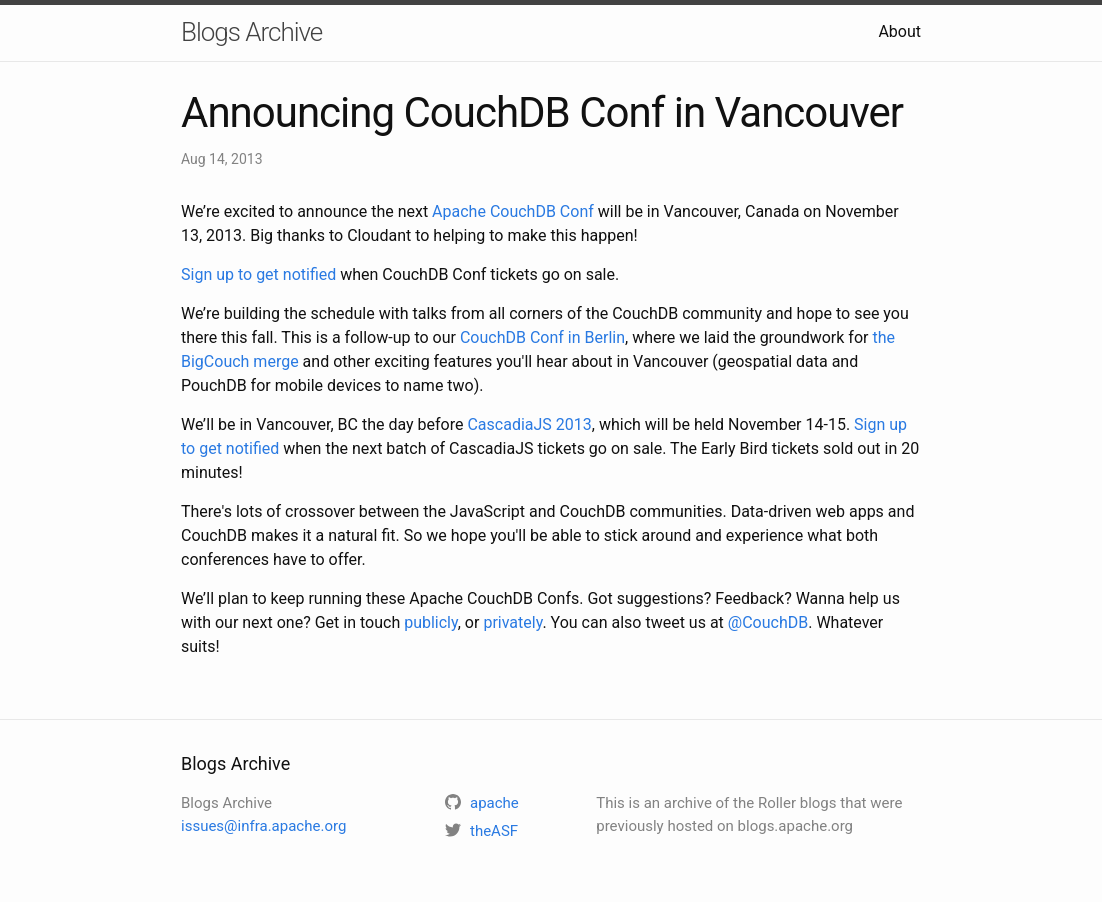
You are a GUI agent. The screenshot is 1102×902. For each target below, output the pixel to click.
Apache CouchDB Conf (513, 211)
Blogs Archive (251, 32)
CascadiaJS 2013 (529, 424)
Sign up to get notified (258, 274)
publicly (431, 622)
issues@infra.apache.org (263, 826)
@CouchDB (768, 622)
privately (512, 622)
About (899, 31)
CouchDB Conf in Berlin (542, 337)
